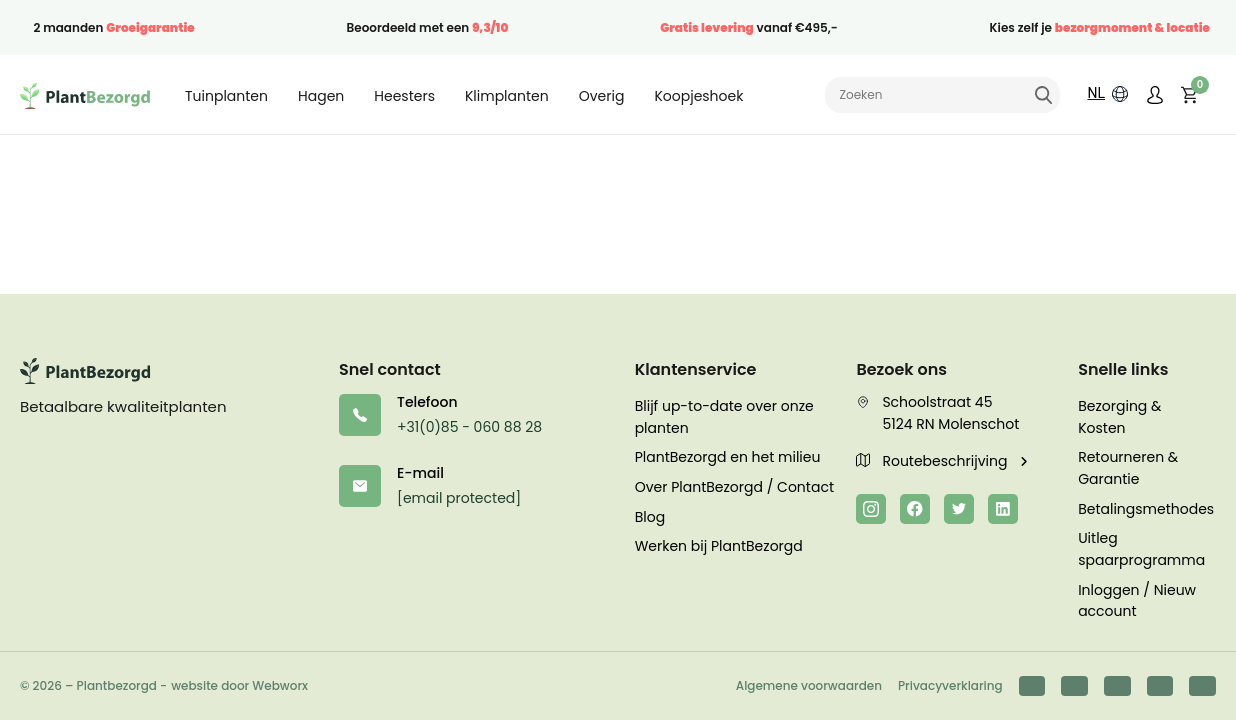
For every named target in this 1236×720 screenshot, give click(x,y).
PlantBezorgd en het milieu (728, 457)
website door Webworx (239, 685)
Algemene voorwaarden (809, 685)
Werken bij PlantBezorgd (719, 546)
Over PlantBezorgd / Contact (734, 487)
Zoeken (1043, 95)
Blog (650, 517)
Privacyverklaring (950, 685)
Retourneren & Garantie (1128, 468)
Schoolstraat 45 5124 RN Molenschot (937, 413)
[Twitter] (959, 509)
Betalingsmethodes (1146, 509)
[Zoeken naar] (942, 95)
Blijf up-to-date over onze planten (724, 417)
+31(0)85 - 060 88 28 (469, 427)
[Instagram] (871, 509)
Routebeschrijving (933, 461)
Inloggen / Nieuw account (1137, 601)
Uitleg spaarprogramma (1141, 549)
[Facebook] (915, 509)
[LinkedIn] (1003, 509)
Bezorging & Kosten (1119, 417)
